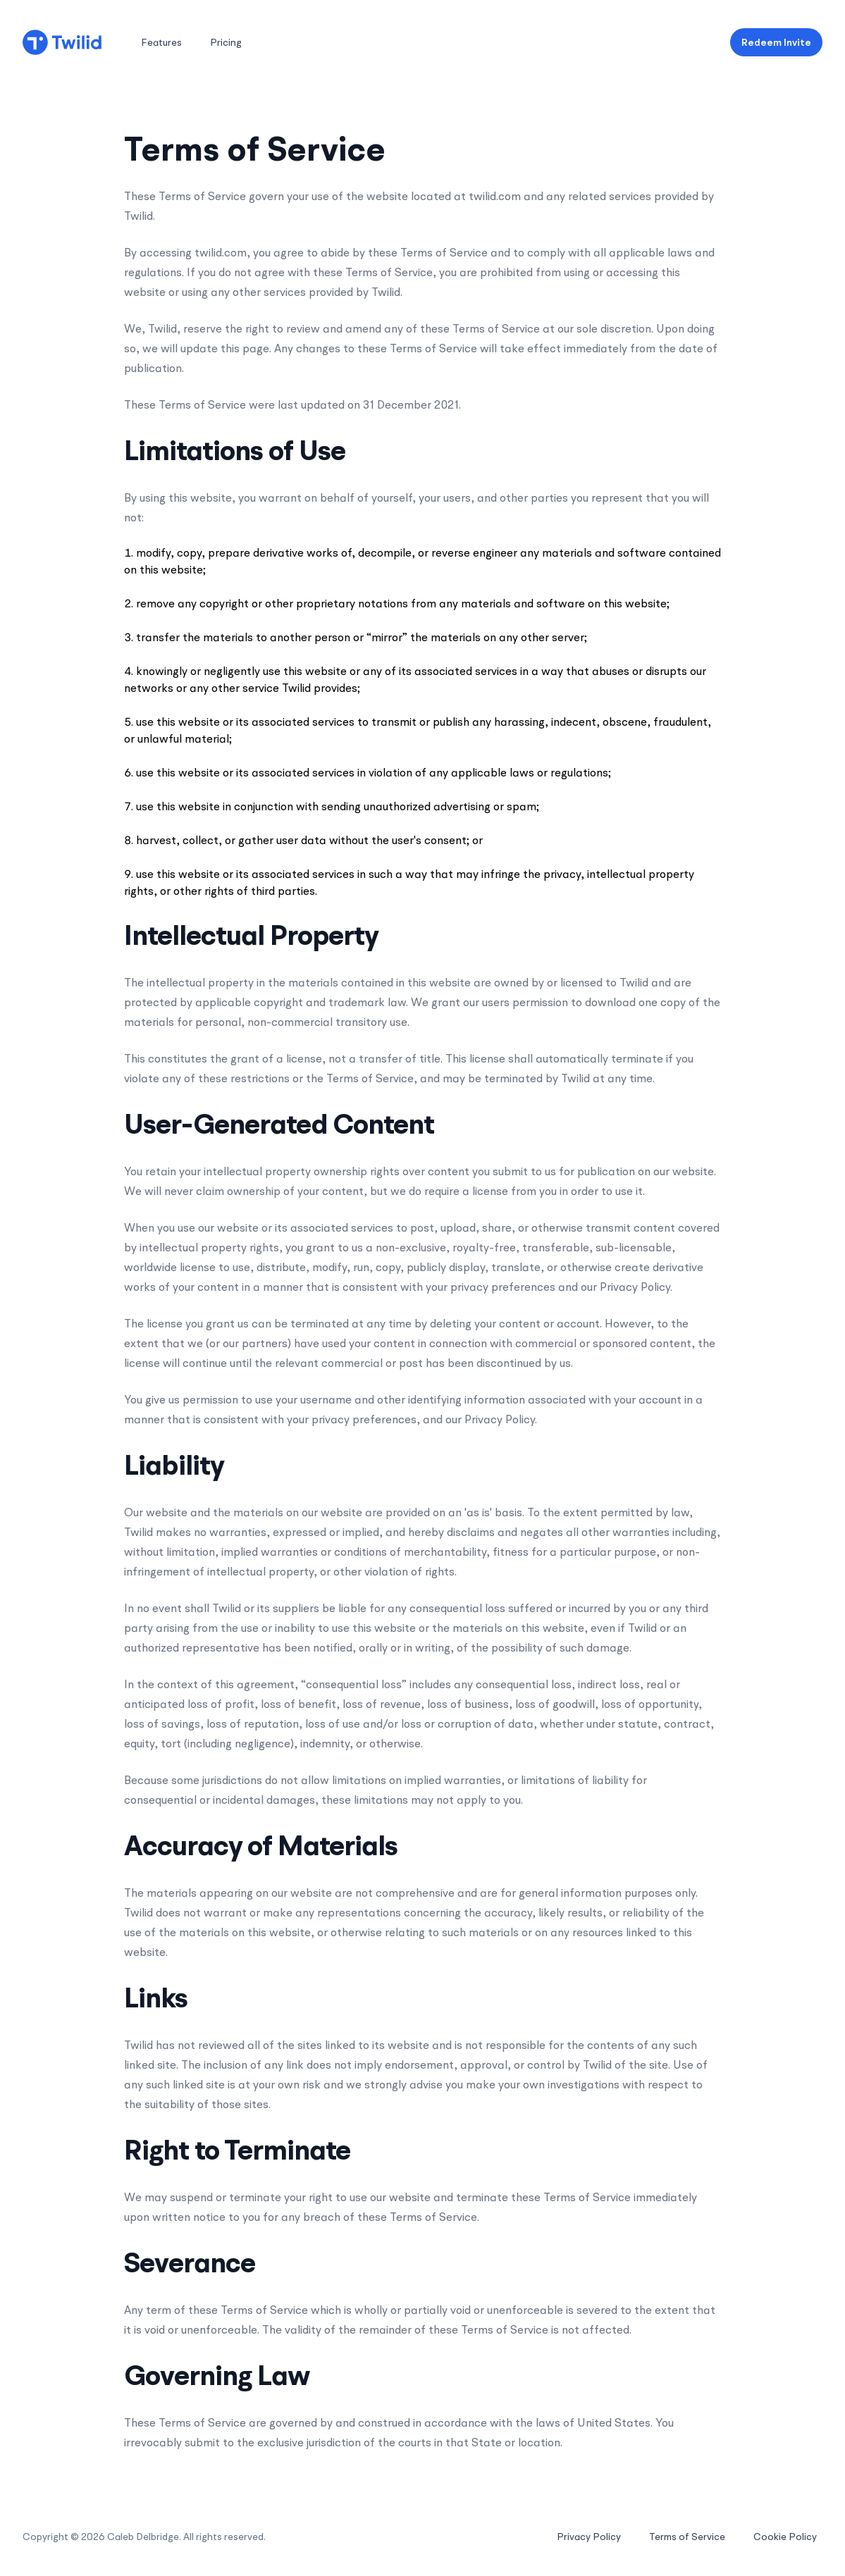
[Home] (62, 42)
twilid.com (495, 196)
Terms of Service (687, 2536)
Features (161, 42)
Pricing (226, 42)
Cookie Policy (785, 2536)
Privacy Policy (589, 2536)
